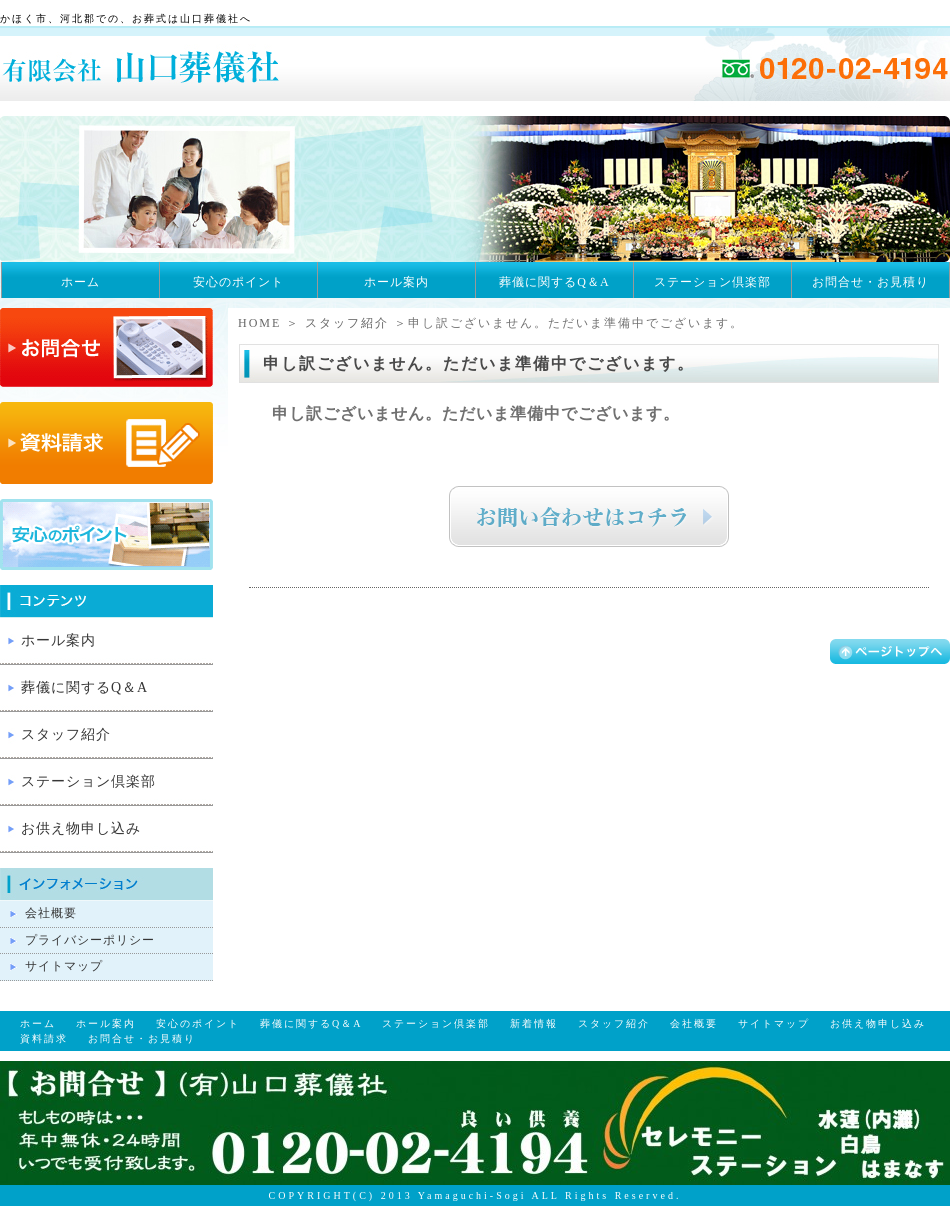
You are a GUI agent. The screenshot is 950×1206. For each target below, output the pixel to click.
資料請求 (44, 1038)
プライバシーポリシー (90, 940)
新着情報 (534, 1023)
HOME (259, 323)
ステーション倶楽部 (712, 282)
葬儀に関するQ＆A (554, 282)
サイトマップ (64, 966)
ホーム (80, 282)
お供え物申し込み (81, 828)
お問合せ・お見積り (870, 282)
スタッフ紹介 (347, 323)
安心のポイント (238, 282)
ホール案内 (396, 282)
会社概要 (51, 913)
